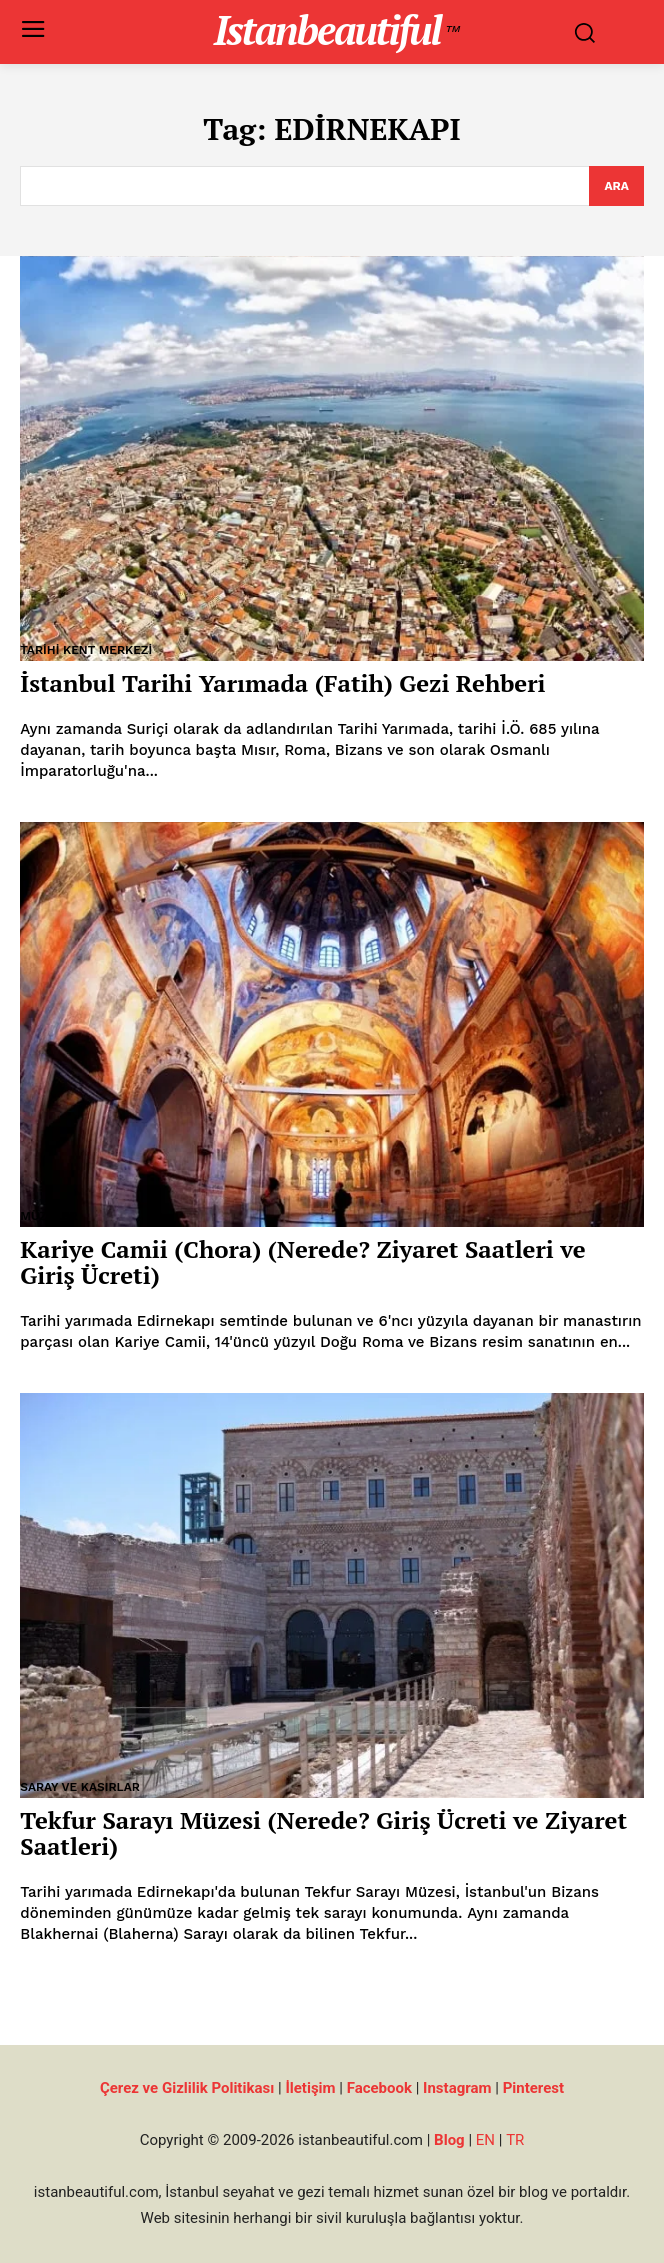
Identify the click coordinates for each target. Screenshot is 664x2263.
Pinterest (533, 2088)
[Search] (616, 186)
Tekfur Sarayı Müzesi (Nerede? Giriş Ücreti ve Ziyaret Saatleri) (323, 1833)
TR (515, 2140)
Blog (449, 2140)
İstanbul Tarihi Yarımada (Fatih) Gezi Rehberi (282, 683)
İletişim (310, 2088)
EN (485, 2140)
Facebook (379, 2088)
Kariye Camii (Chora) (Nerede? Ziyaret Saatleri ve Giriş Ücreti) (303, 1262)
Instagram (457, 2088)
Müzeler (48, 1216)
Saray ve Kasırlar (80, 1787)
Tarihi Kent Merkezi (86, 650)
